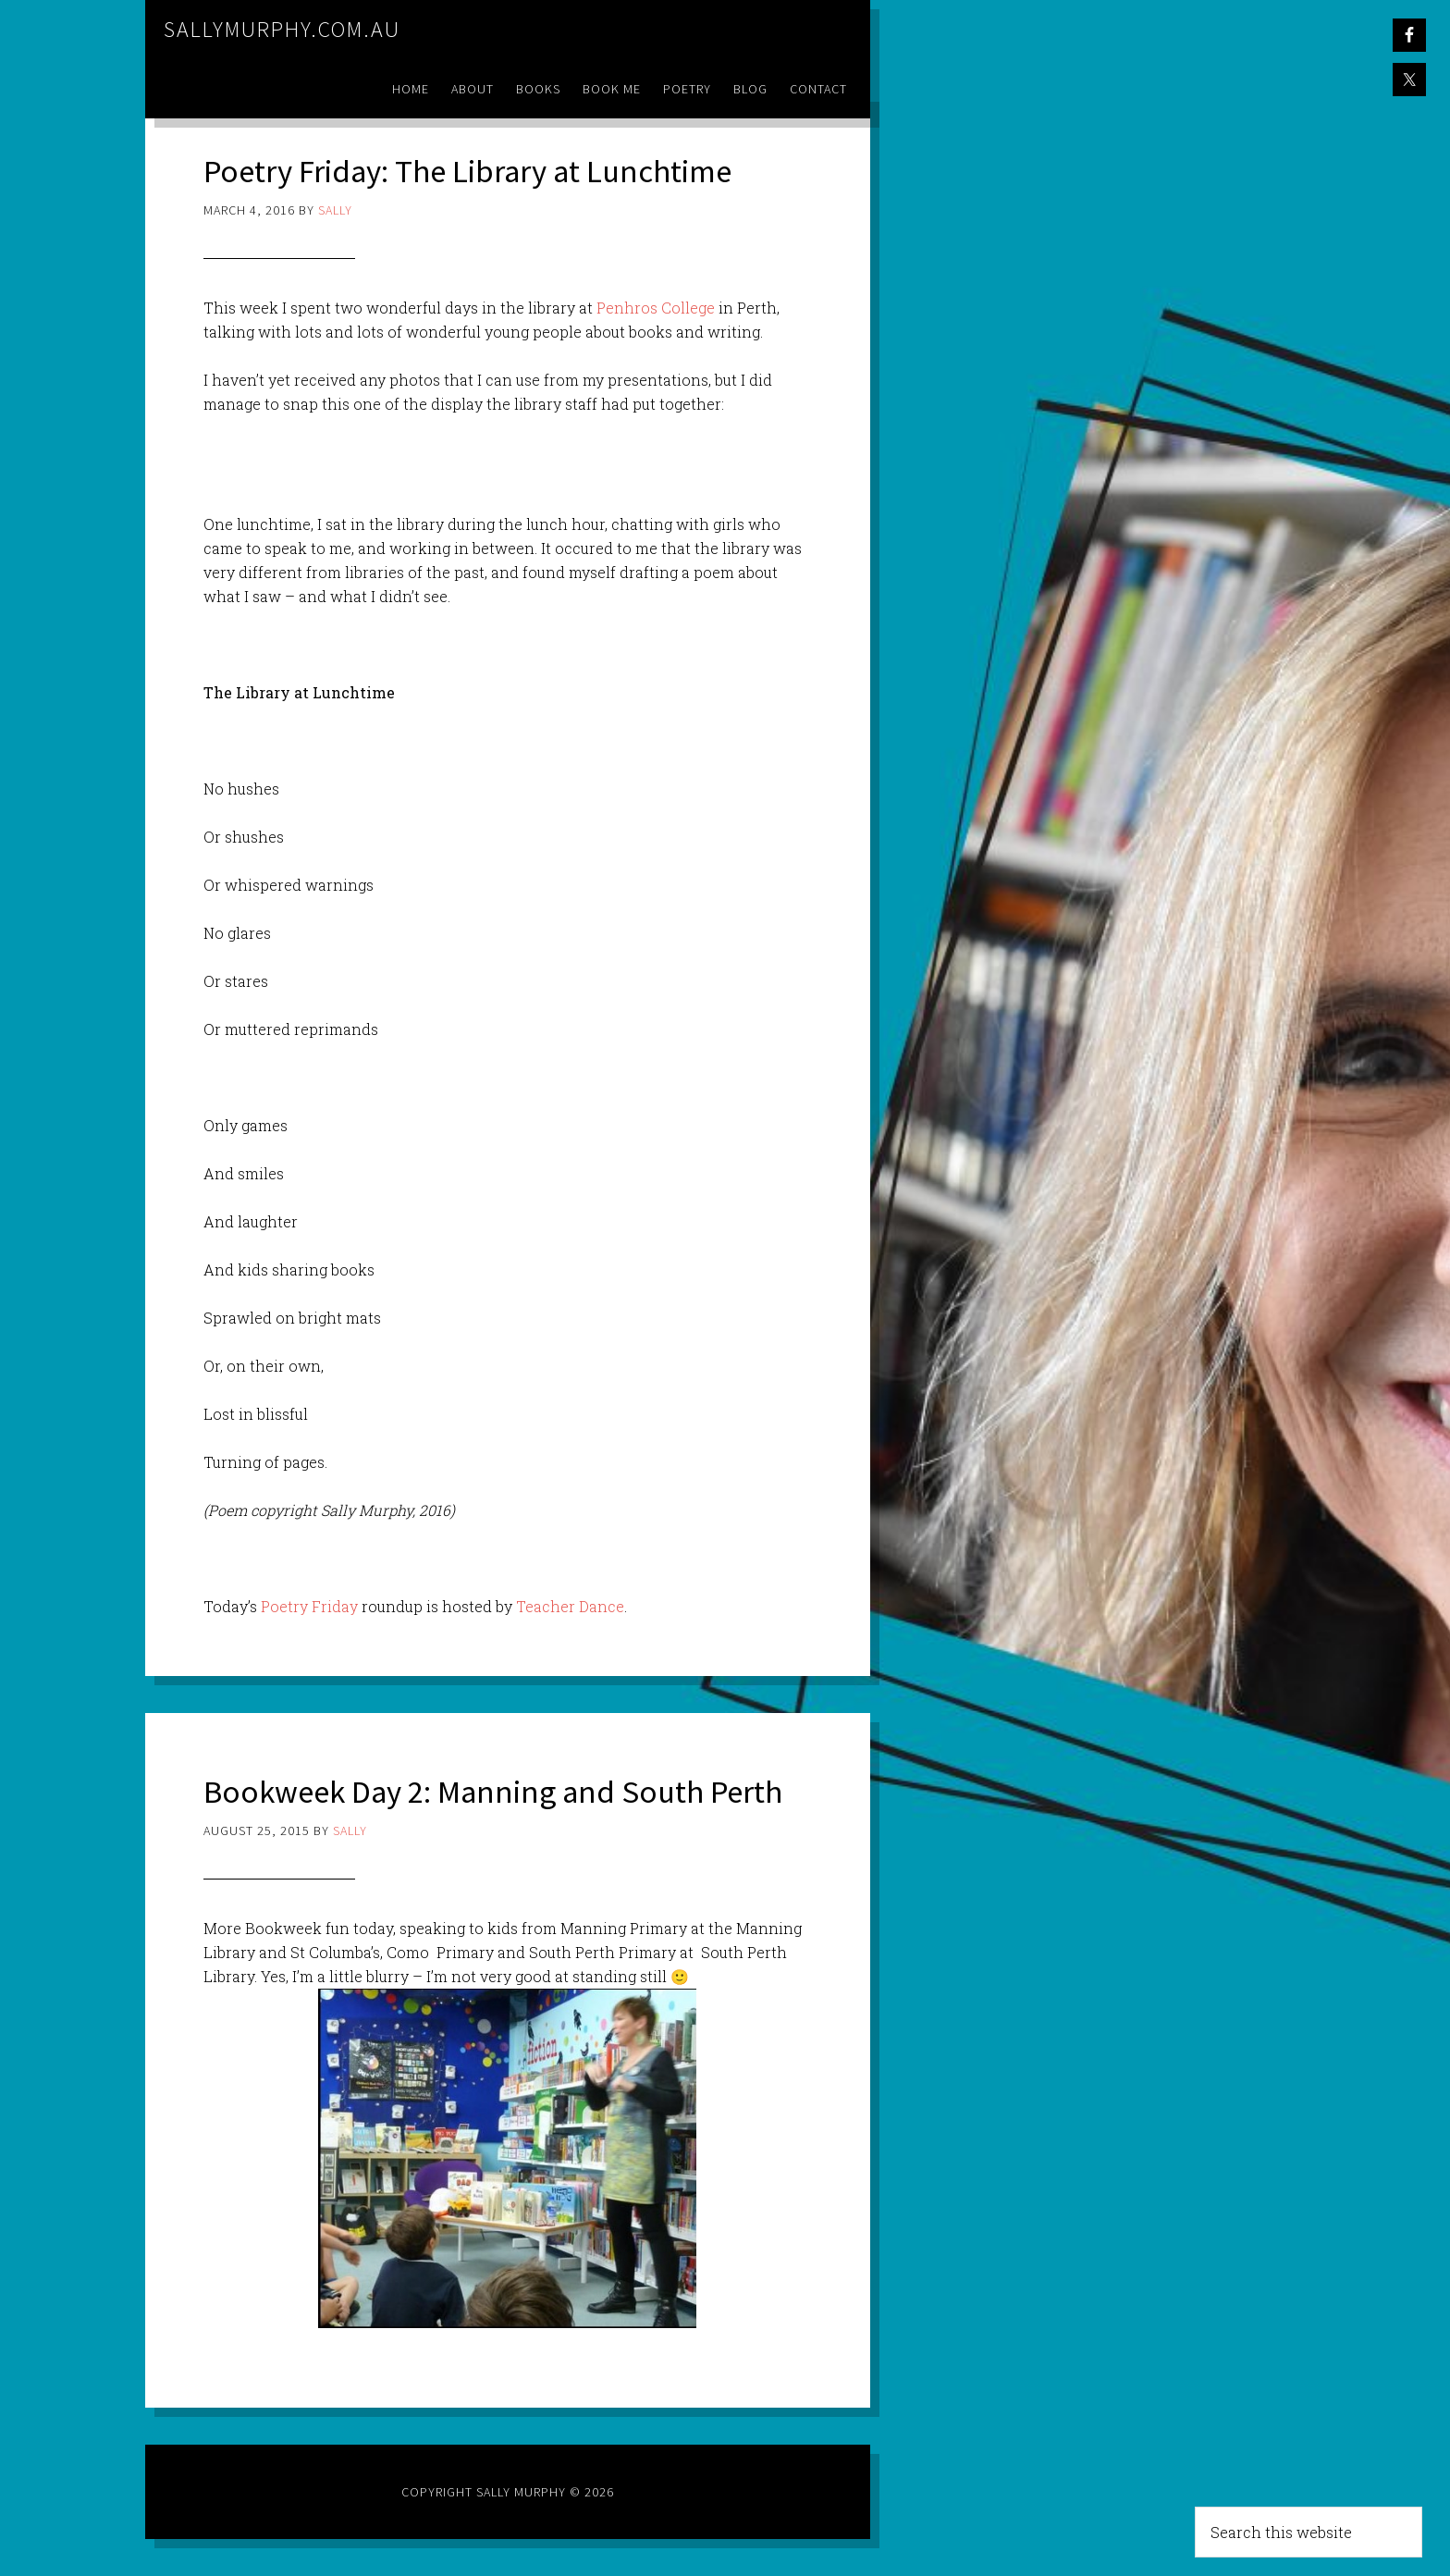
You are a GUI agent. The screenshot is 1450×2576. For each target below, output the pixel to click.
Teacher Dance (570, 1606)
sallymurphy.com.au (282, 29)
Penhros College (654, 307)
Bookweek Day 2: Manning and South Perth (504, 1791)
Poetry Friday (309, 1606)
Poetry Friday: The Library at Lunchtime (478, 170)
